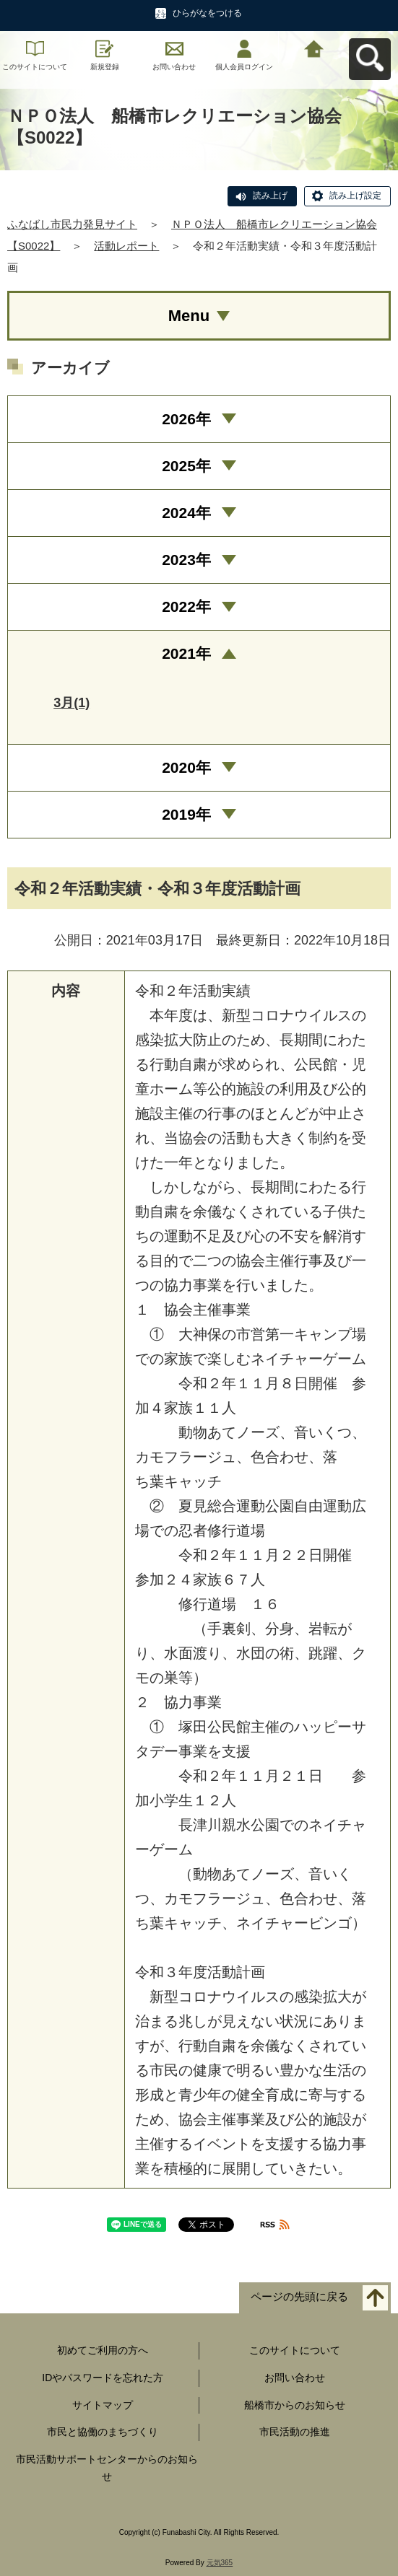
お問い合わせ (174, 67)
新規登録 (104, 67)
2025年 (186, 465)
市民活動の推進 (294, 2431)
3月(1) (71, 703)
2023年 (186, 559)
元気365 (220, 2563)
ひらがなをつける (207, 13)
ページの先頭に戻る (299, 2297)
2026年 (186, 419)
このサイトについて (34, 67)
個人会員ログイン (244, 67)
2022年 (186, 606)
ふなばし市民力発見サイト (72, 224)
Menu (188, 316)
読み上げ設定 (355, 195)
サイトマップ (102, 2405)
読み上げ (270, 195)
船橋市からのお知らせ (294, 2405)
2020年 (186, 767)
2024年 (186, 512)
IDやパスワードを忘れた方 (102, 2377)
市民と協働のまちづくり (102, 2431)
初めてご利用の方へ (102, 2350)
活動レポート (126, 246)
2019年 (186, 814)
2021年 (186, 653)
